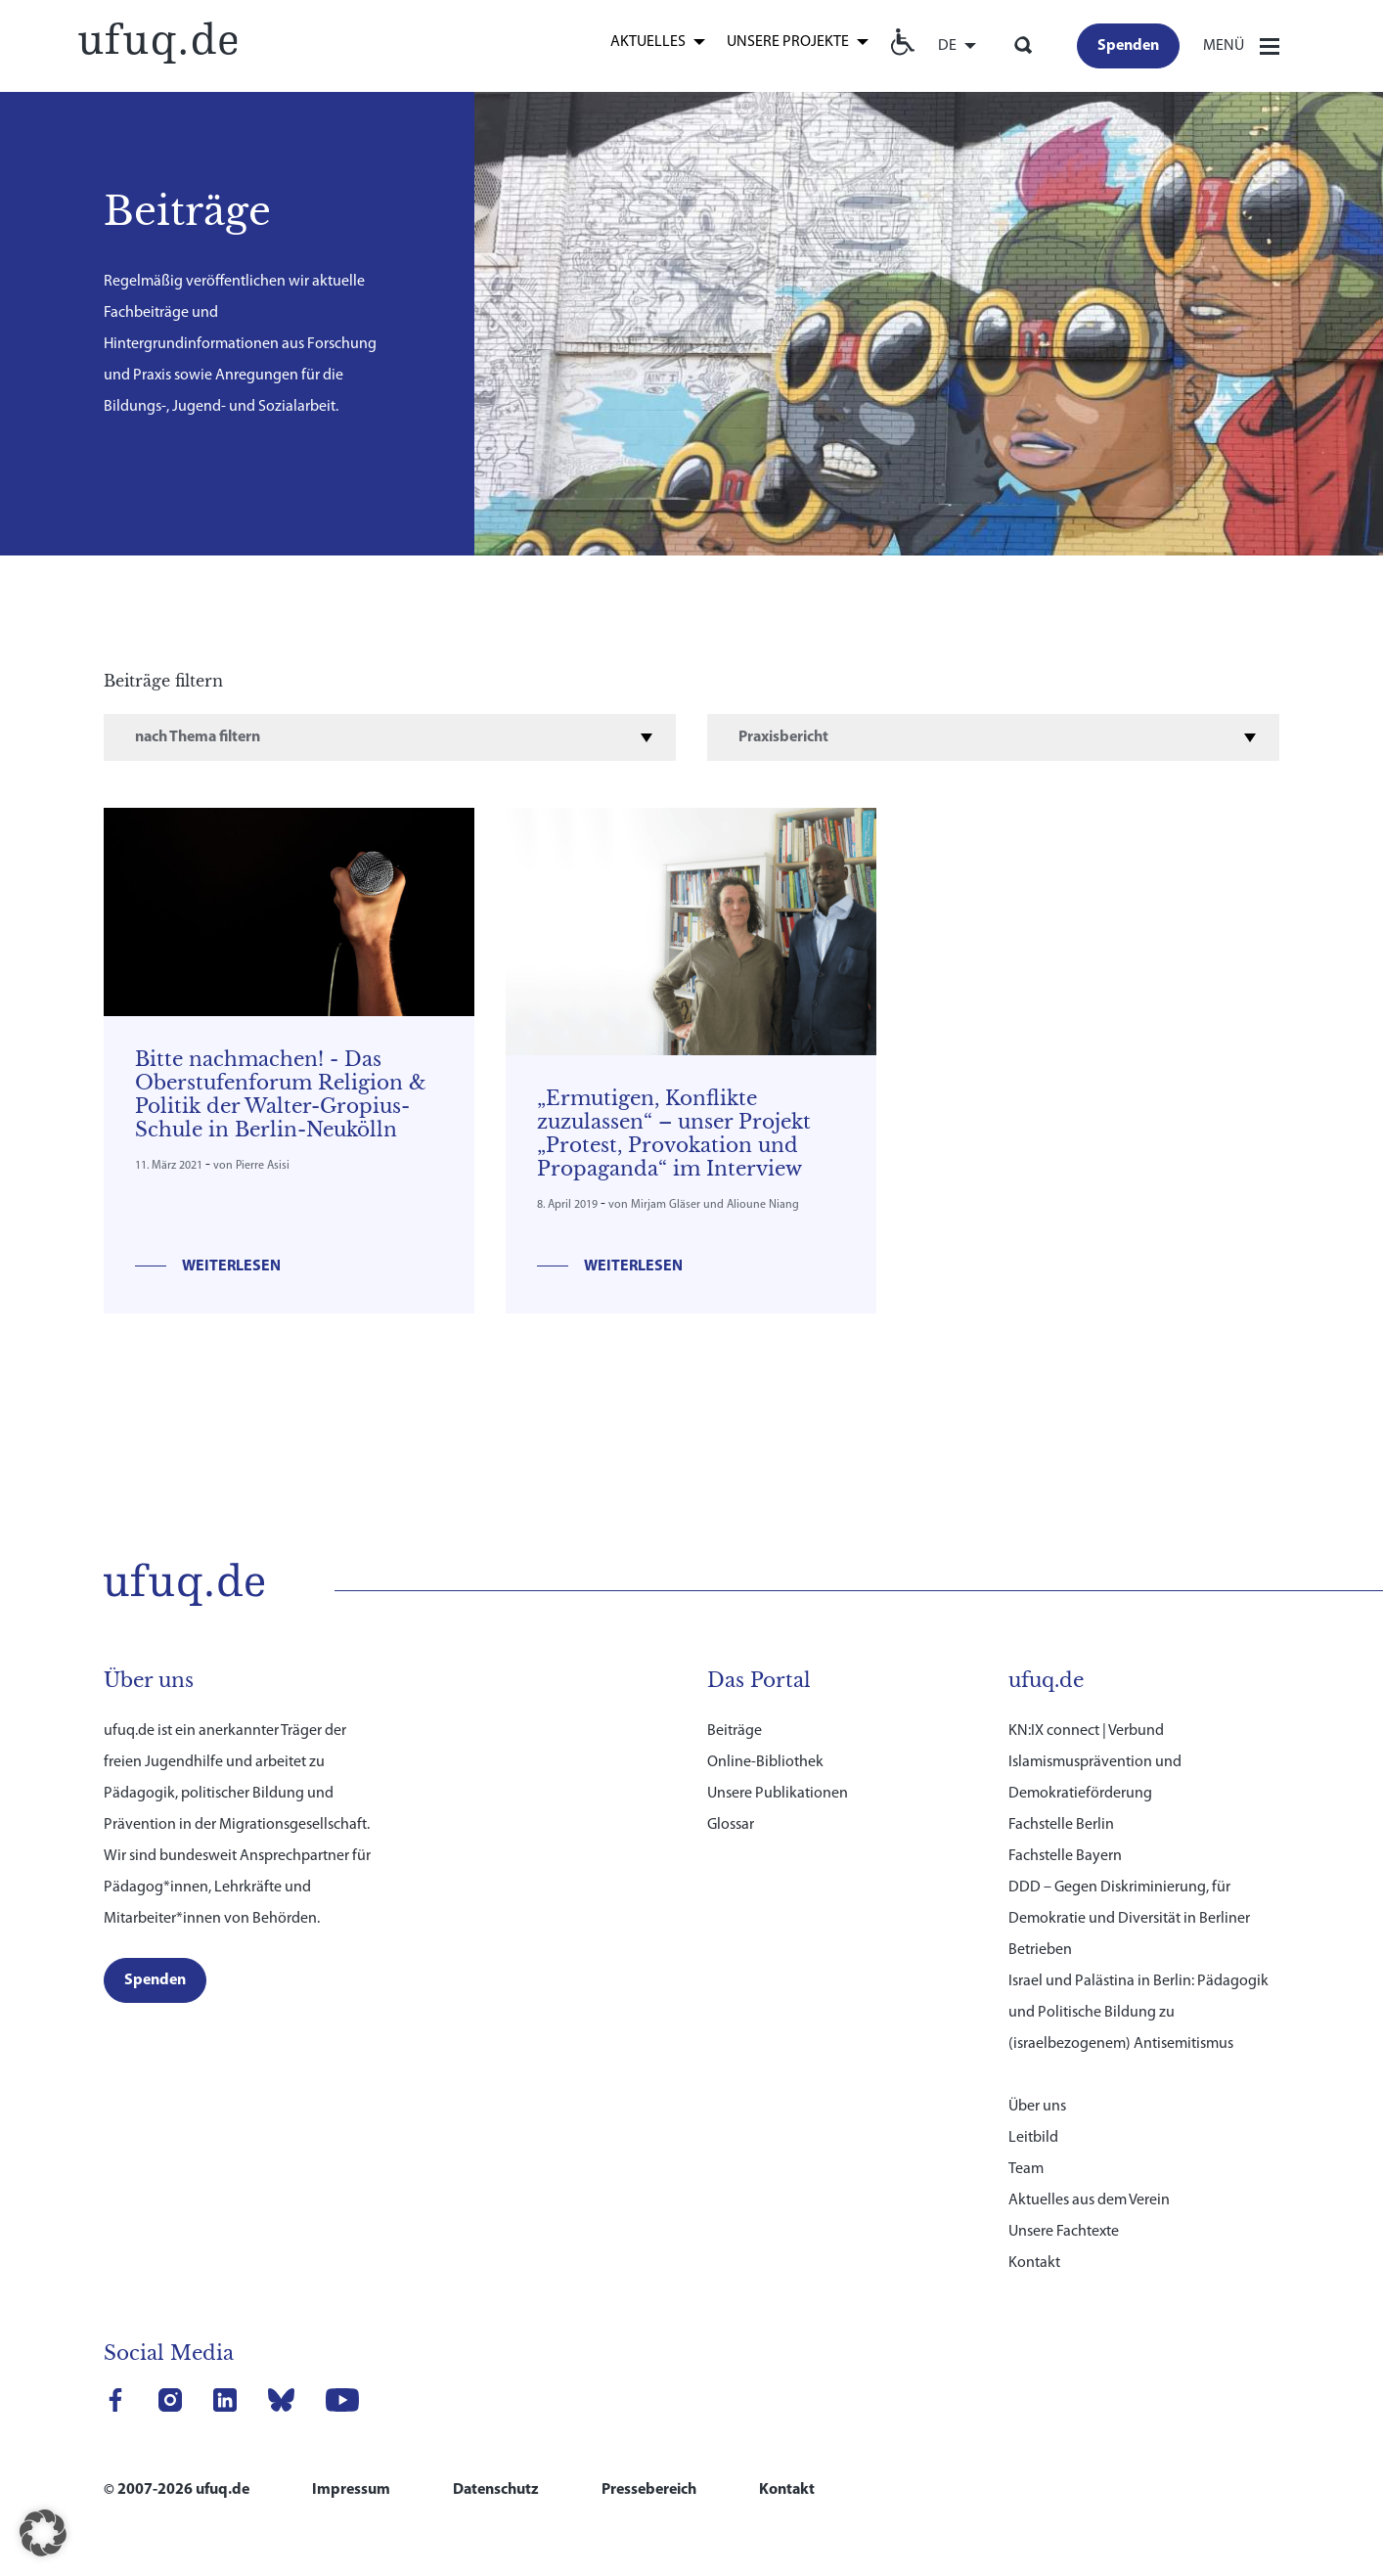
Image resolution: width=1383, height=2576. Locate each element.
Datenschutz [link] (496, 2464)
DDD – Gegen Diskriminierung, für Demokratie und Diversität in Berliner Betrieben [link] (1129, 1893)
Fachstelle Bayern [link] (1065, 1831)
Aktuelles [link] (648, 42)
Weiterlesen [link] (231, 1266)
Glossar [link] (730, 1799)
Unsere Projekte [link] (788, 42)
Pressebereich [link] (649, 2464)
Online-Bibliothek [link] (765, 1737)
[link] (157, 40)
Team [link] (1026, 2144)
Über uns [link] (1037, 2081)
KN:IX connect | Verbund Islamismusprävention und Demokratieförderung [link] (1095, 1737)
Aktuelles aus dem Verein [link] (1089, 2175)
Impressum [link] (351, 2464)
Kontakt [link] (1034, 2237)
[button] (43, 2533)
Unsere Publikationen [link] (777, 1768)
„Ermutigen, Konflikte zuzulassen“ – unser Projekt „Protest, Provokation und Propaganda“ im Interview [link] (674, 1133)
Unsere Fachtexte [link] (1063, 2206)
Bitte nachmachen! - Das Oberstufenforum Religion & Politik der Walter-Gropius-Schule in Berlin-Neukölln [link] (280, 1094)
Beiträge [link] (734, 1705)
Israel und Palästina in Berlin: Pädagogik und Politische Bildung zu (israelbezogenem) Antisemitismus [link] (1138, 1987)
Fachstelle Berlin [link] (1061, 1799)
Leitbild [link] (1033, 2112)
